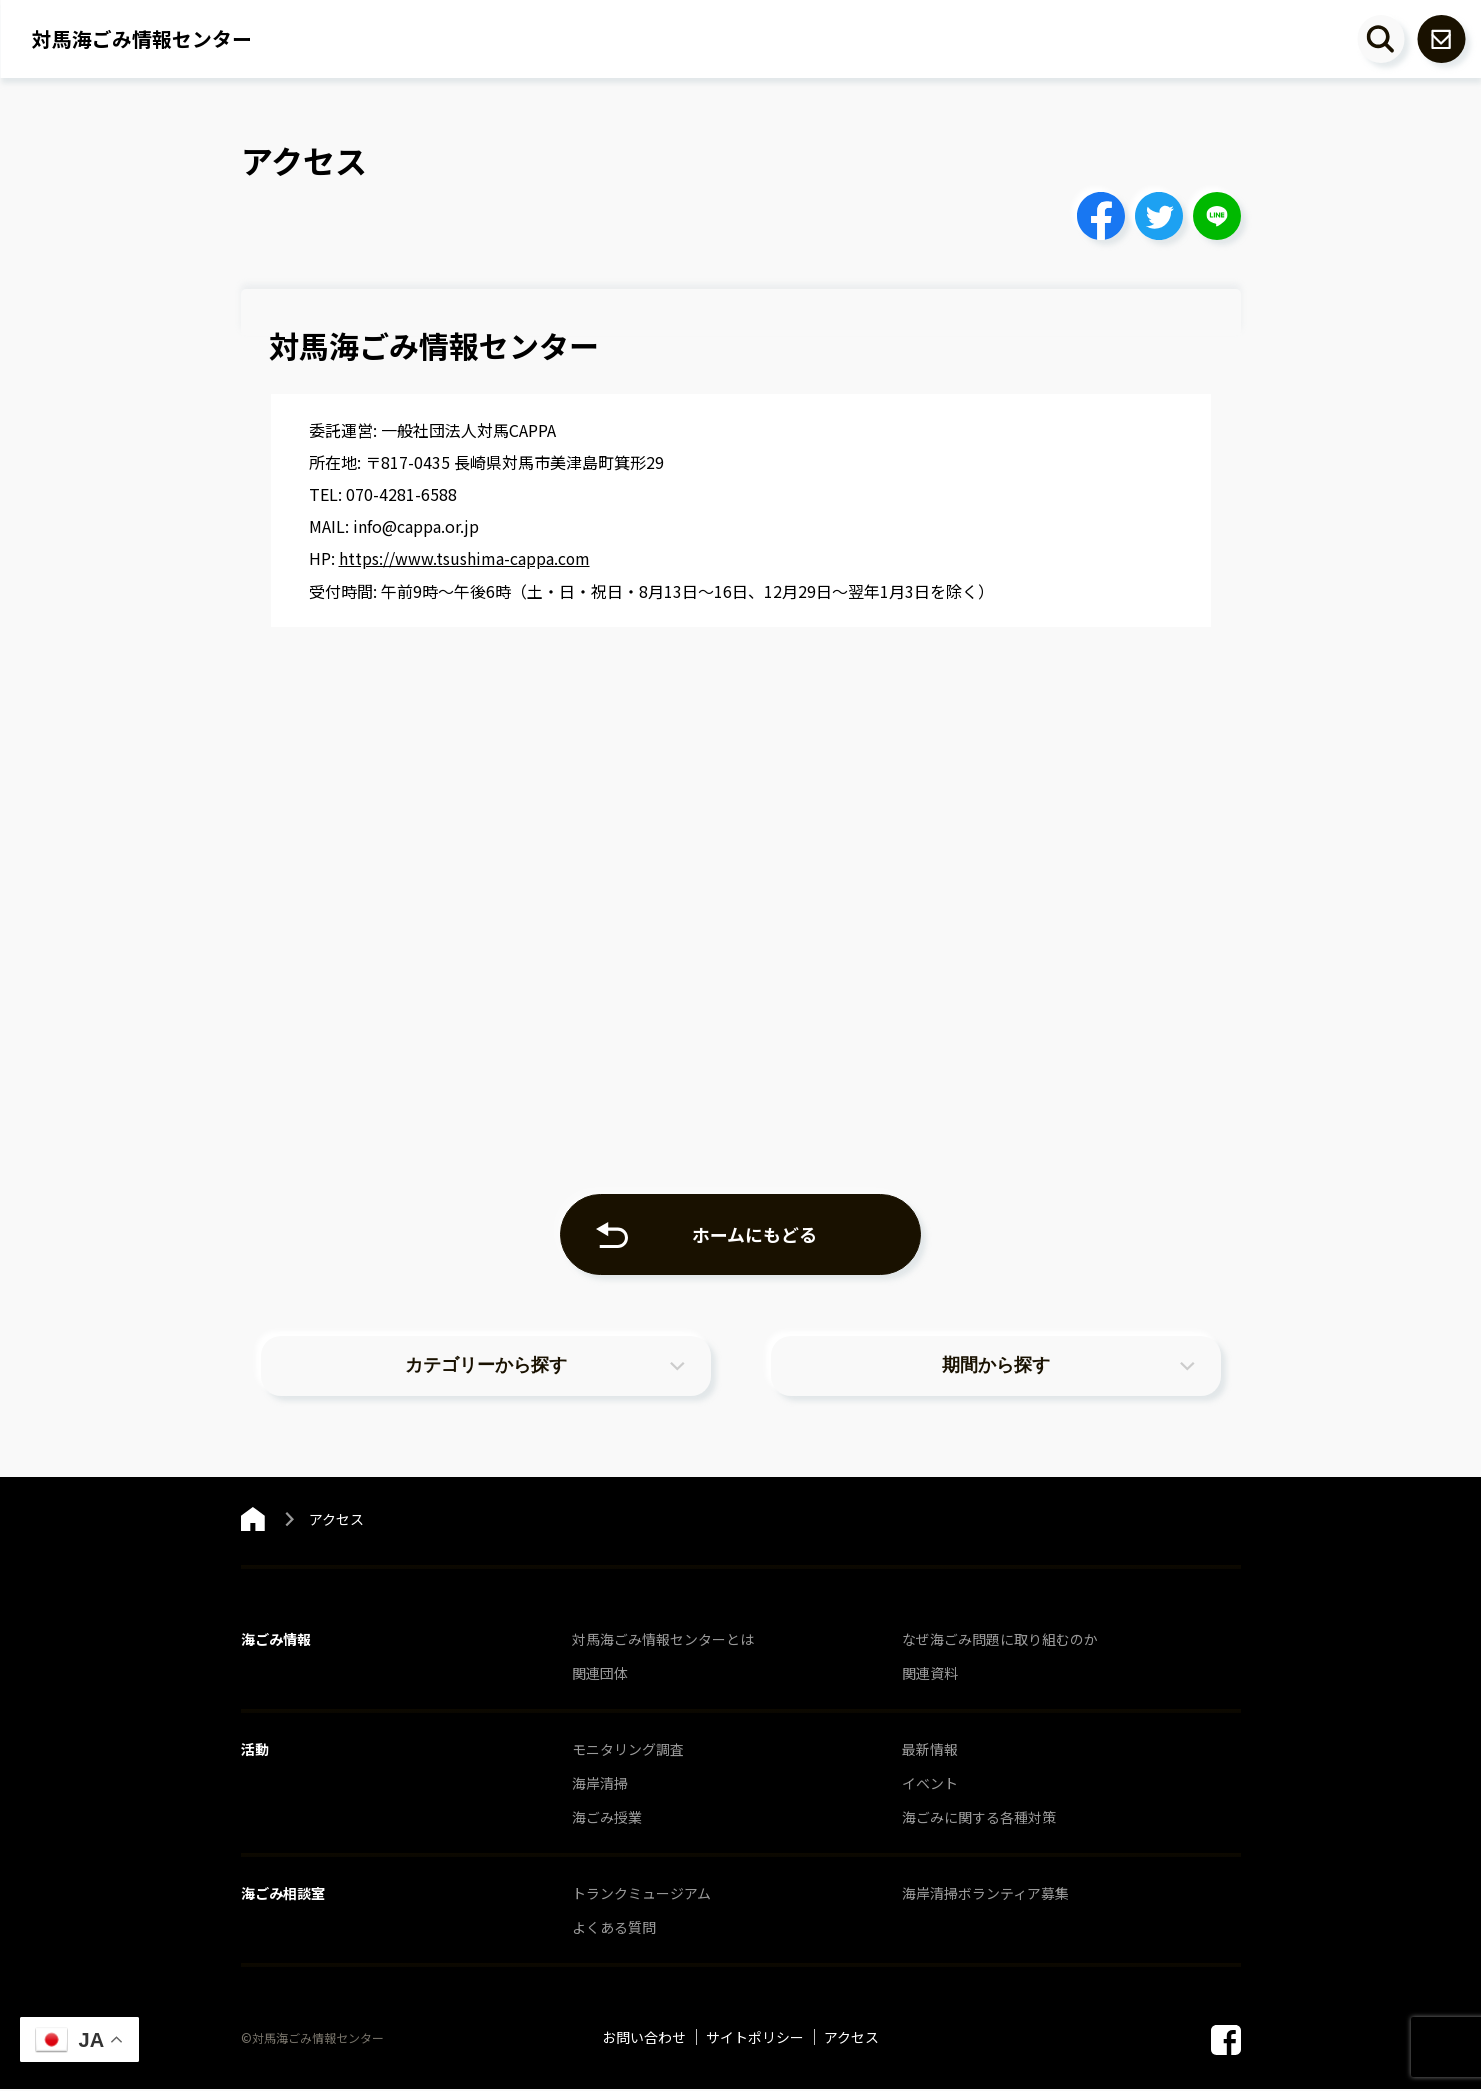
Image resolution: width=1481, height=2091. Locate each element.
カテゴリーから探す (486, 1367)
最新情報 (930, 1751)
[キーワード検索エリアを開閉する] (1380, 39)
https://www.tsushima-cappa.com (465, 558)
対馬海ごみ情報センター (142, 39)
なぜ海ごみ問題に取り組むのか (1000, 1641)
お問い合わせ (644, 2039)
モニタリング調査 (628, 1751)
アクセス (851, 2039)
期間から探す (996, 1367)
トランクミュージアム (641, 1895)
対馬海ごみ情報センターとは (663, 1641)
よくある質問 (614, 1929)
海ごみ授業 (607, 1819)
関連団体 (600, 1675)
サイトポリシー (755, 2039)
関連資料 (930, 1675)
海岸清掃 (600, 1785)
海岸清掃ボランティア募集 (985, 1895)
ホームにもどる (755, 1233)
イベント (930, 1785)
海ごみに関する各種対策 (979, 1819)
